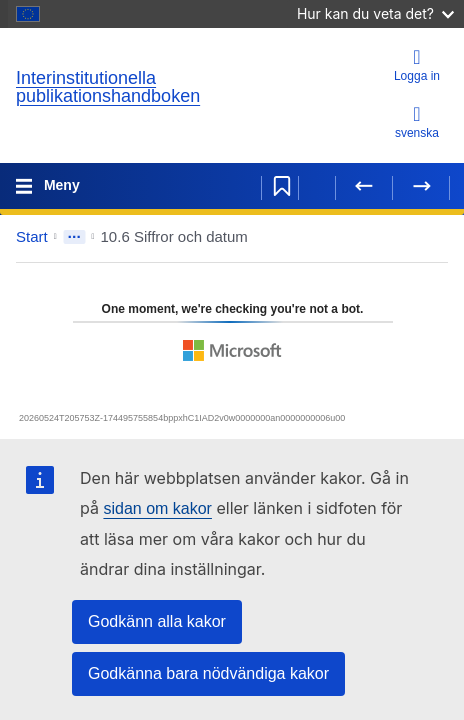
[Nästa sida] (421, 186)
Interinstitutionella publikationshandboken (108, 87)
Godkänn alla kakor (157, 621)
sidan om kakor (157, 508)
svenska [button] (417, 122)
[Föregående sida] (364, 186)
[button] (401, 237)
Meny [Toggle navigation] (60, 185)
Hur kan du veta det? (375, 13)
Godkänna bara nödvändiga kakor (208, 673)
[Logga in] (417, 66)
